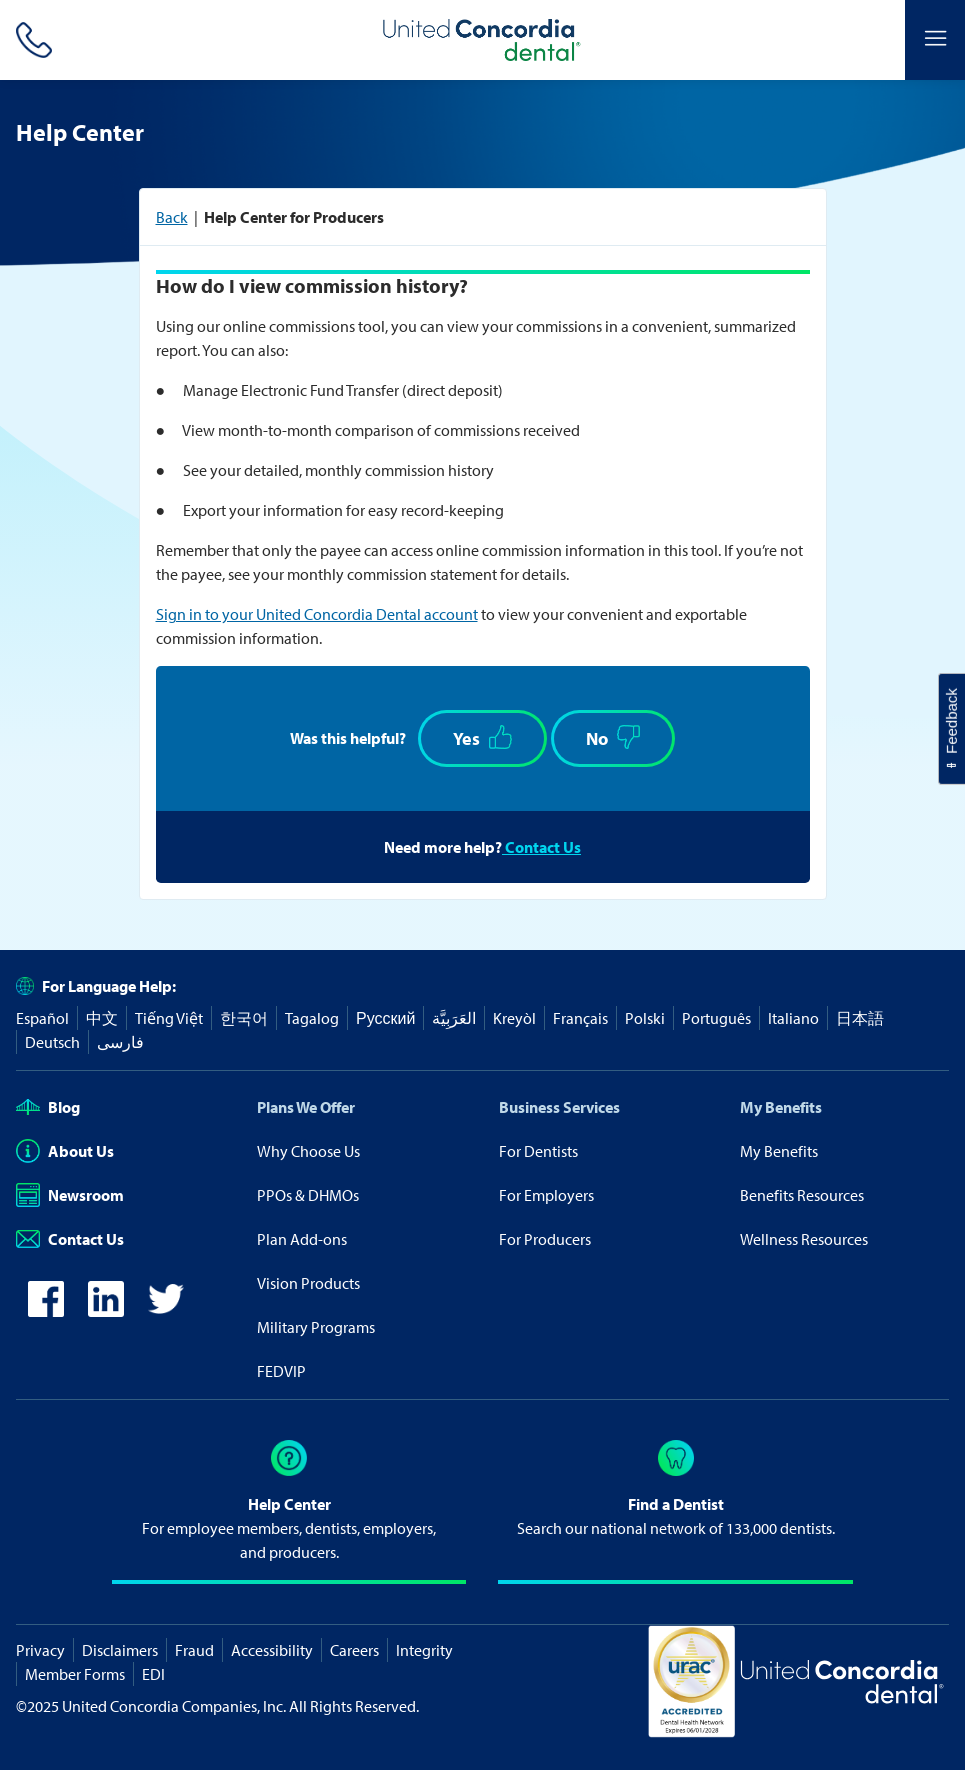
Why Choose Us (308, 1151)
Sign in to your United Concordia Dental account (317, 614)
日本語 (860, 1018)
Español (42, 1018)
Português (716, 1018)
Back (172, 217)
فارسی (120, 1042)
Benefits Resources (802, 1195)
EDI (153, 1674)
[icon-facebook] (46, 1311)
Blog (48, 1107)
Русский (385, 1018)
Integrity (424, 1650)
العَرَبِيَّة (454, 1018)
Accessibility (272, 1650)
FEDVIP (281, 1371)
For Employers (546, 1195)
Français (580, 1018)
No (613, 737)
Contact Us (541, 847)
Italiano (793, 1018)
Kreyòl (514, 1018)
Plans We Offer (306, 1107)
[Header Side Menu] (935, 40)
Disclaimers (120, 1650)
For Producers (545, 1239)
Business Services (559, 1107)
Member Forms (75, 1674)
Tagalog (312, 1018)
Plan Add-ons (302, 1239)
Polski (645, 1018)
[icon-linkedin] (106, 1311)
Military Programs (316, 1327)
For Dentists (538, 1151)
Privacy (40, 1650)
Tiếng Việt (169, 1018)
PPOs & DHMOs (308, 1195)
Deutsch (52, 1042)
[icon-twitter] (166, 1311)
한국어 (244, 1018)
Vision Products (308, 1283)
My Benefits (781, 1107)
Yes (482, 737)
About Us (65, 1151)
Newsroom (70, 1195)
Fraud (194, 1650)
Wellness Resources (804, 1239)
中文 (102, 1018)
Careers (354, 1650)
